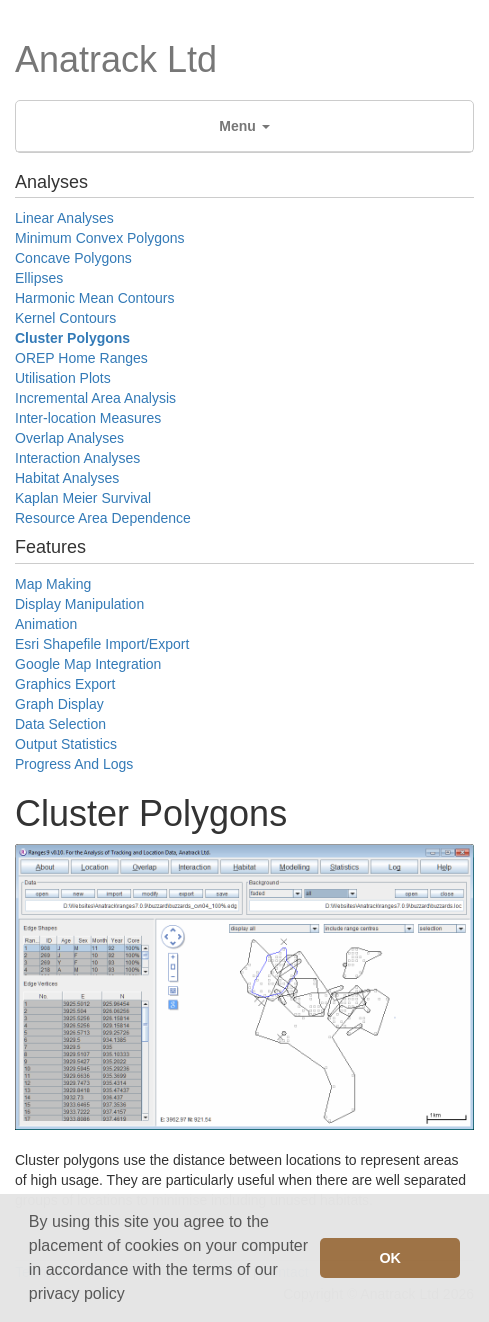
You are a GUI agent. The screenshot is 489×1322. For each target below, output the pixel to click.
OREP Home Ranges (81, 358)
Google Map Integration (88, 664)
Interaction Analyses (77, 458)
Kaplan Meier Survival (83, 498)
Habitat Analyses (67, 478)
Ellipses (39, 278)
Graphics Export (65, 684)
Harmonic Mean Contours (95, 298)
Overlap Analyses (69, 438)
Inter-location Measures (88, 418)
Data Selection (60, 724)
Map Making (53, 584)
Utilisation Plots (63, 378)
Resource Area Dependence (103, 518)
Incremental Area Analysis (95, 398)
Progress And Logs (74, 764)
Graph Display (59, 704)
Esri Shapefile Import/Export (102, 644)
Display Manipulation (79, 604)
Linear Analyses (64, 218)
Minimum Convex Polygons (100, 238)
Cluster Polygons (72, 338)
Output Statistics (66, 744)
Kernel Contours (65, 318)
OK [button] (390, 1258)
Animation (46, 624)
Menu (244, 126)
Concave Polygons (73, 258)
